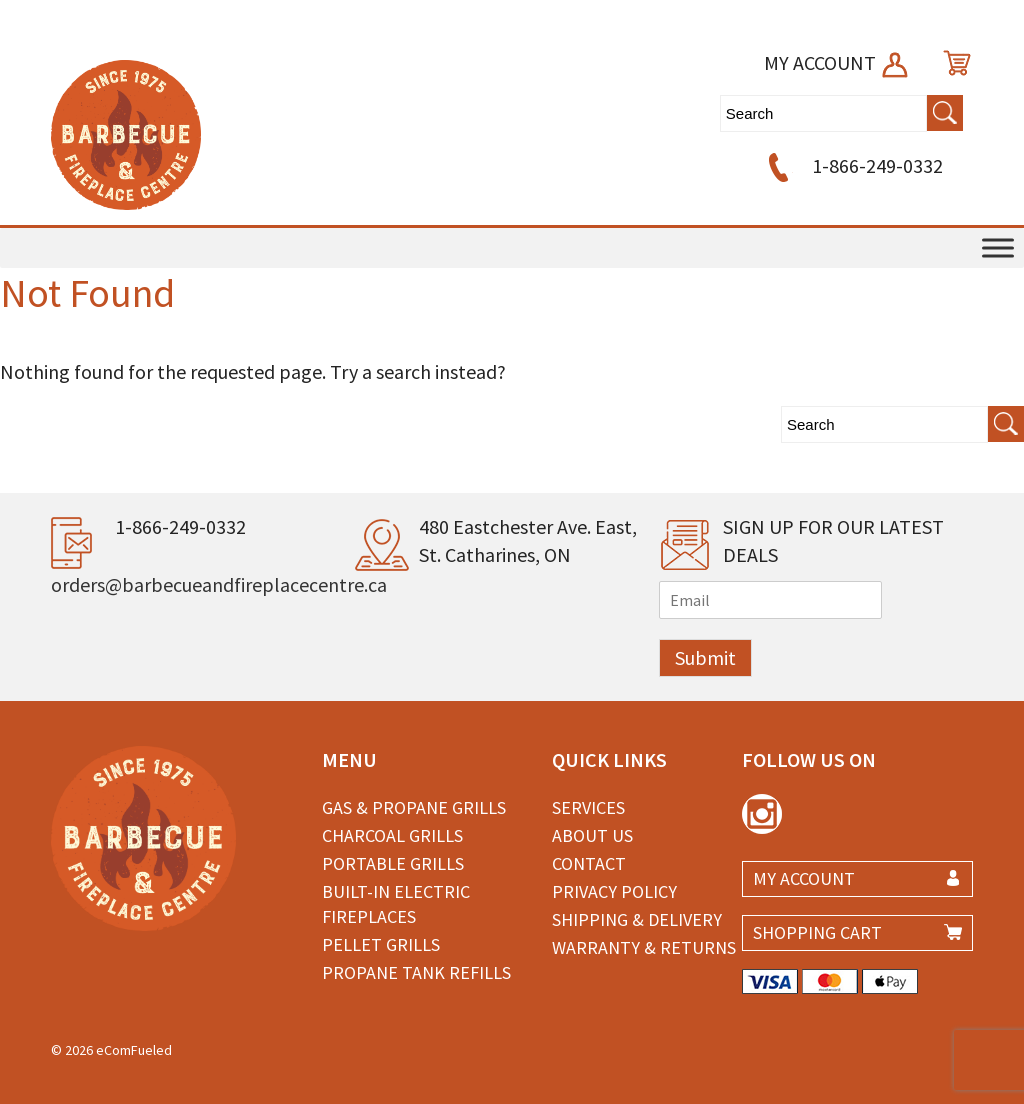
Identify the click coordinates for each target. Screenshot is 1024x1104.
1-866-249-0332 (852, 165)
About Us (592, 835)
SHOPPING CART (817, 932)
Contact (589, 863)
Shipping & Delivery (637, 919)
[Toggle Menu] (998, 247)
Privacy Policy (614, 891)
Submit (705, 657)
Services (588, 807)
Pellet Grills (381, 944)
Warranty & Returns (644, 947)
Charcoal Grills (392, 835)
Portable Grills (393, 863)
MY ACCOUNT (837, 62)
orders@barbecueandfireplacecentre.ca (219, 584)
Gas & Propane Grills (414, 807)
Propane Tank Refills (416, 972)
